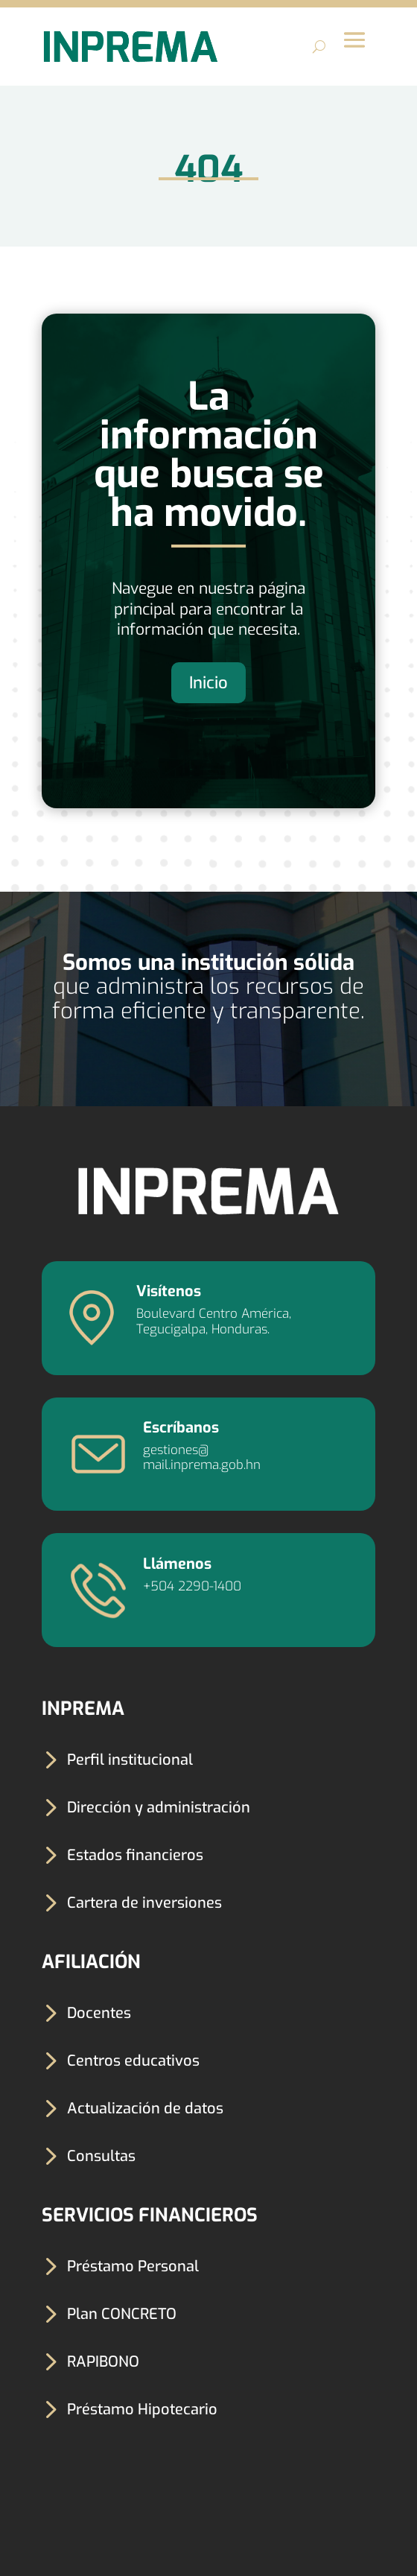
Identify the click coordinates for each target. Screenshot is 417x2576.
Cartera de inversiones (144, 1903)
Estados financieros (135, 1855)
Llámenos (177, 1564)
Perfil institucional (130, 1760)
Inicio (208, 683)
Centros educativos (133, 2061)
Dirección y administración (158, 1808)
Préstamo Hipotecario (142, 2409)
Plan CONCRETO (121, 2314)
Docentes (99, 2013)
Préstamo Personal (133, 2266)
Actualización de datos (145, 2108)
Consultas (101, 2156)
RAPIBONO (103, 2362)
